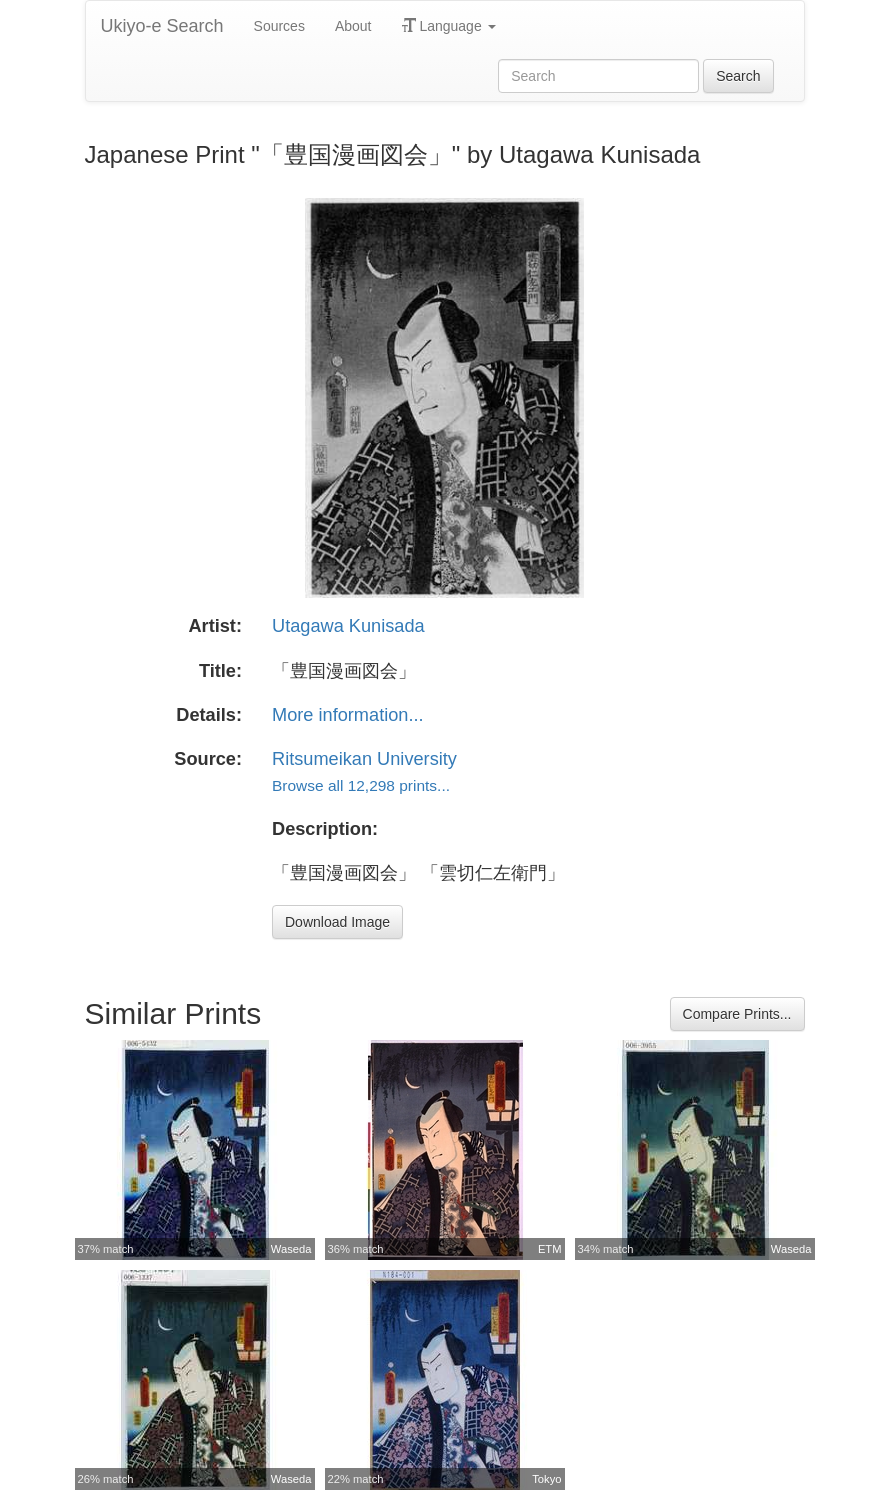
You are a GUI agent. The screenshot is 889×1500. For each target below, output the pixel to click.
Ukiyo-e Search (162, 26)
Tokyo (546, 1479)
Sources (279, 26)
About (353, 26)
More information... (348, 715)
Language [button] (449, 26)
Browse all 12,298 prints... (361, 785)
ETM (550, 1249)
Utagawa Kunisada (348, 626)
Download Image (337, 922)
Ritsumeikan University (364, 759)
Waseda (291, 1249)
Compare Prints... (737, 1014)
